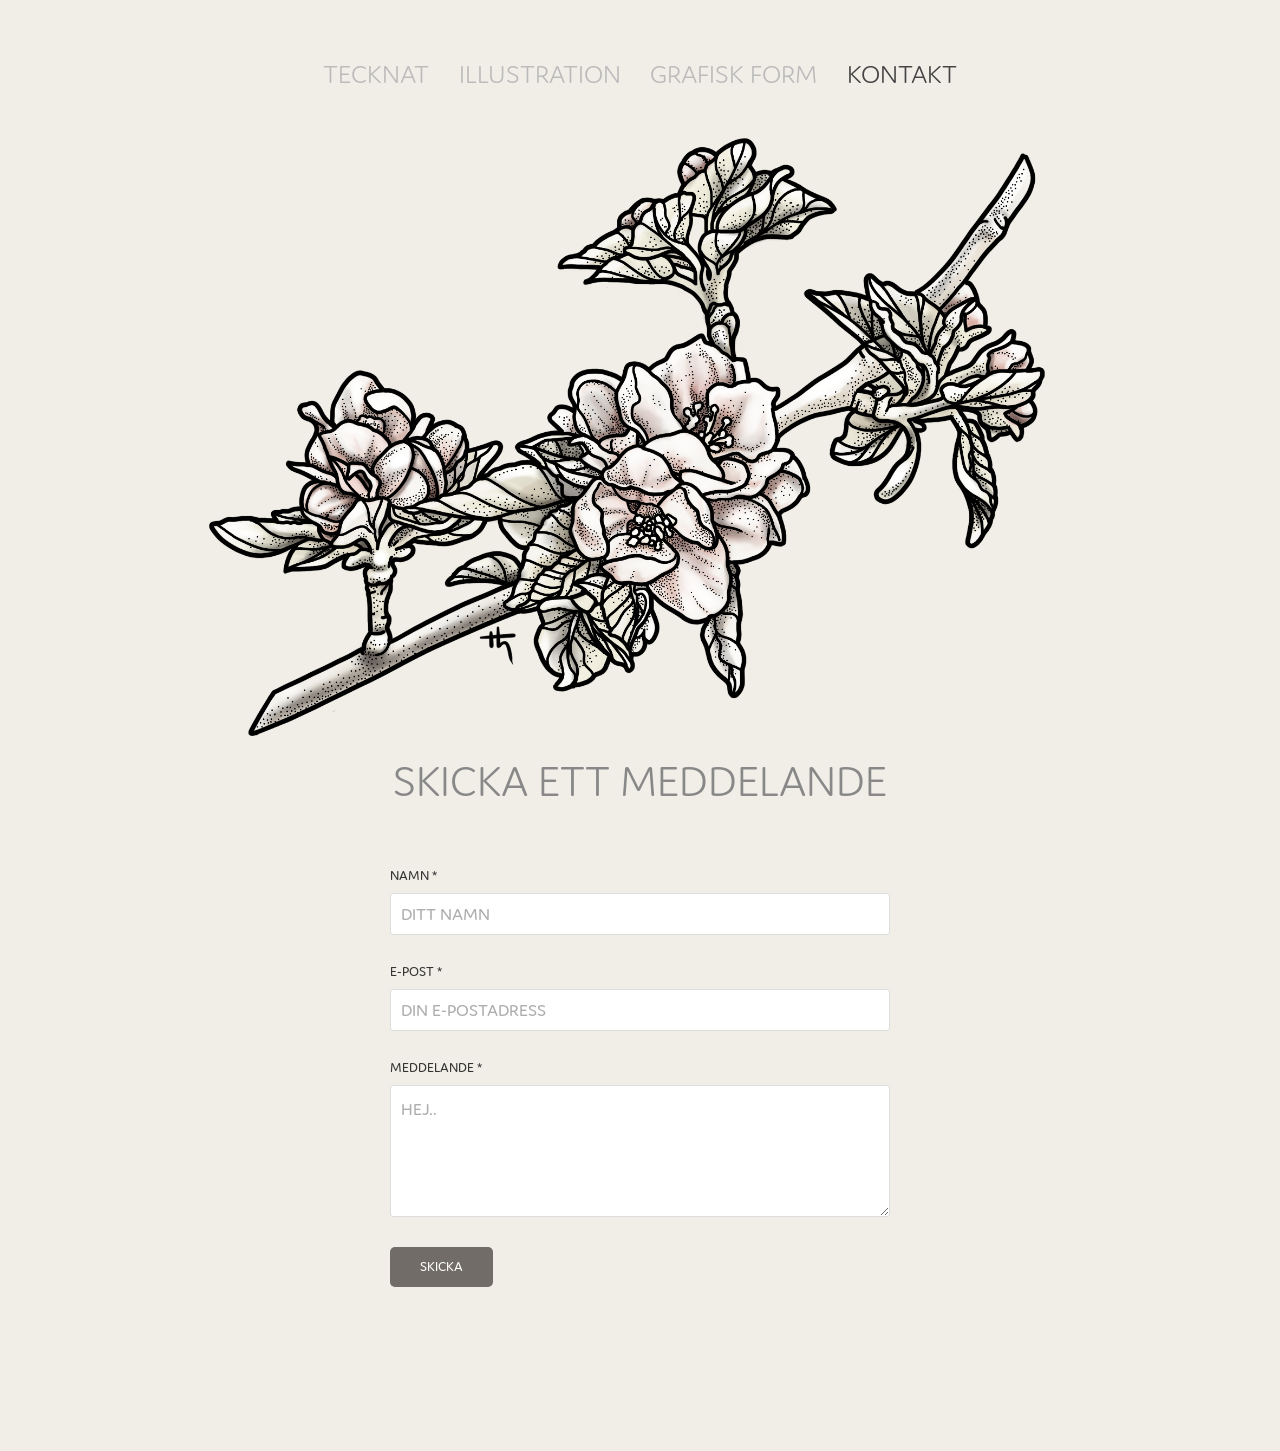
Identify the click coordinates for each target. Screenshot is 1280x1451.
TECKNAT (376, 74)
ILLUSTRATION (540, 74)
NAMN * (413, 876)
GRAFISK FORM (733, 74)
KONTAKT (902, 74)
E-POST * (416, 972)
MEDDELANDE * (436, 1068)
